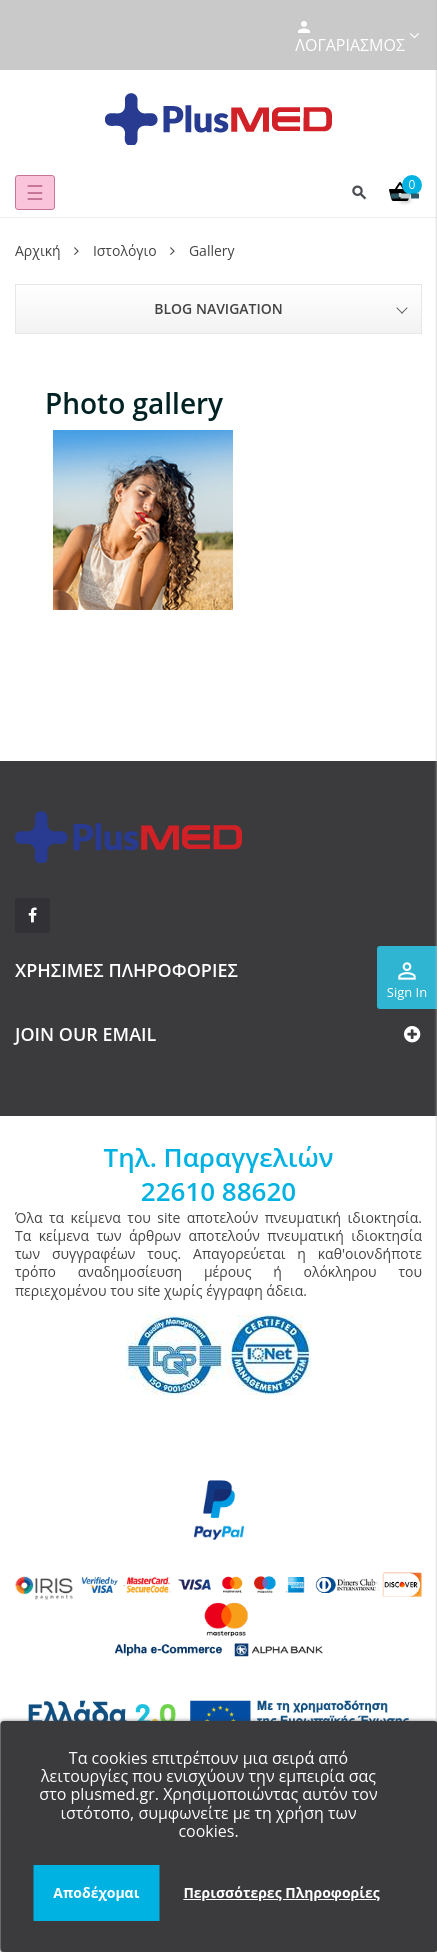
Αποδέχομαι (96, 1892)
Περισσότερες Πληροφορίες (281, 1892)
